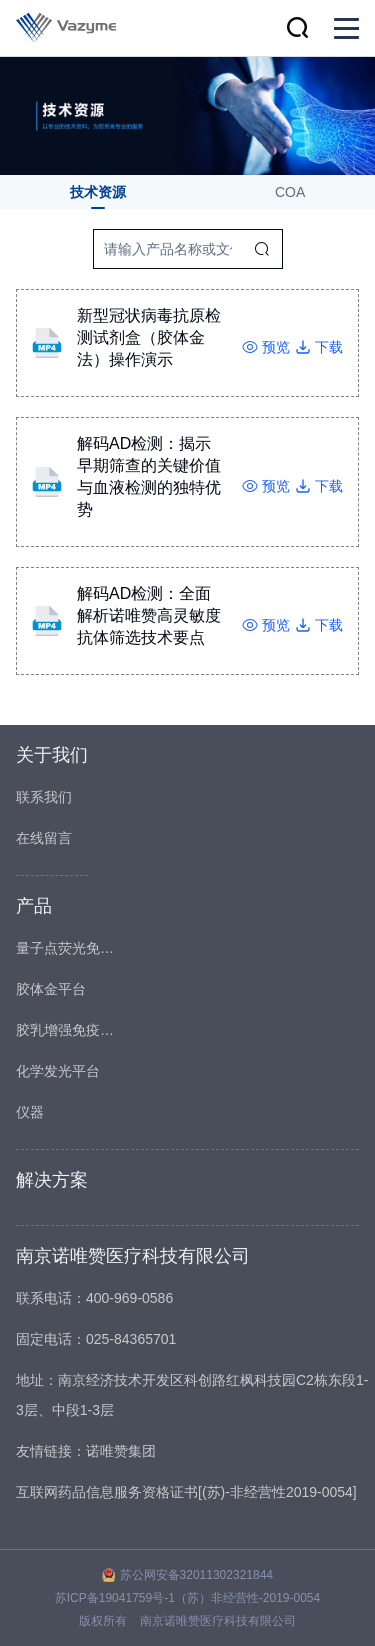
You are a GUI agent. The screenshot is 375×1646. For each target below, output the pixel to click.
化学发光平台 (58, 1071)
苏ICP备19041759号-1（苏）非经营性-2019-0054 (187, 1598)
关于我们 (52, 755)
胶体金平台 (51, 989)
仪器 (30, 1112)
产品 (34, 906)
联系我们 (44, 797)
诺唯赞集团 (121, 1451)
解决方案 (52, 1180)
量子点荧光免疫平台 (66, 948)
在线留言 (44, 838)
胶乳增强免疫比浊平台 (66, 1030)
